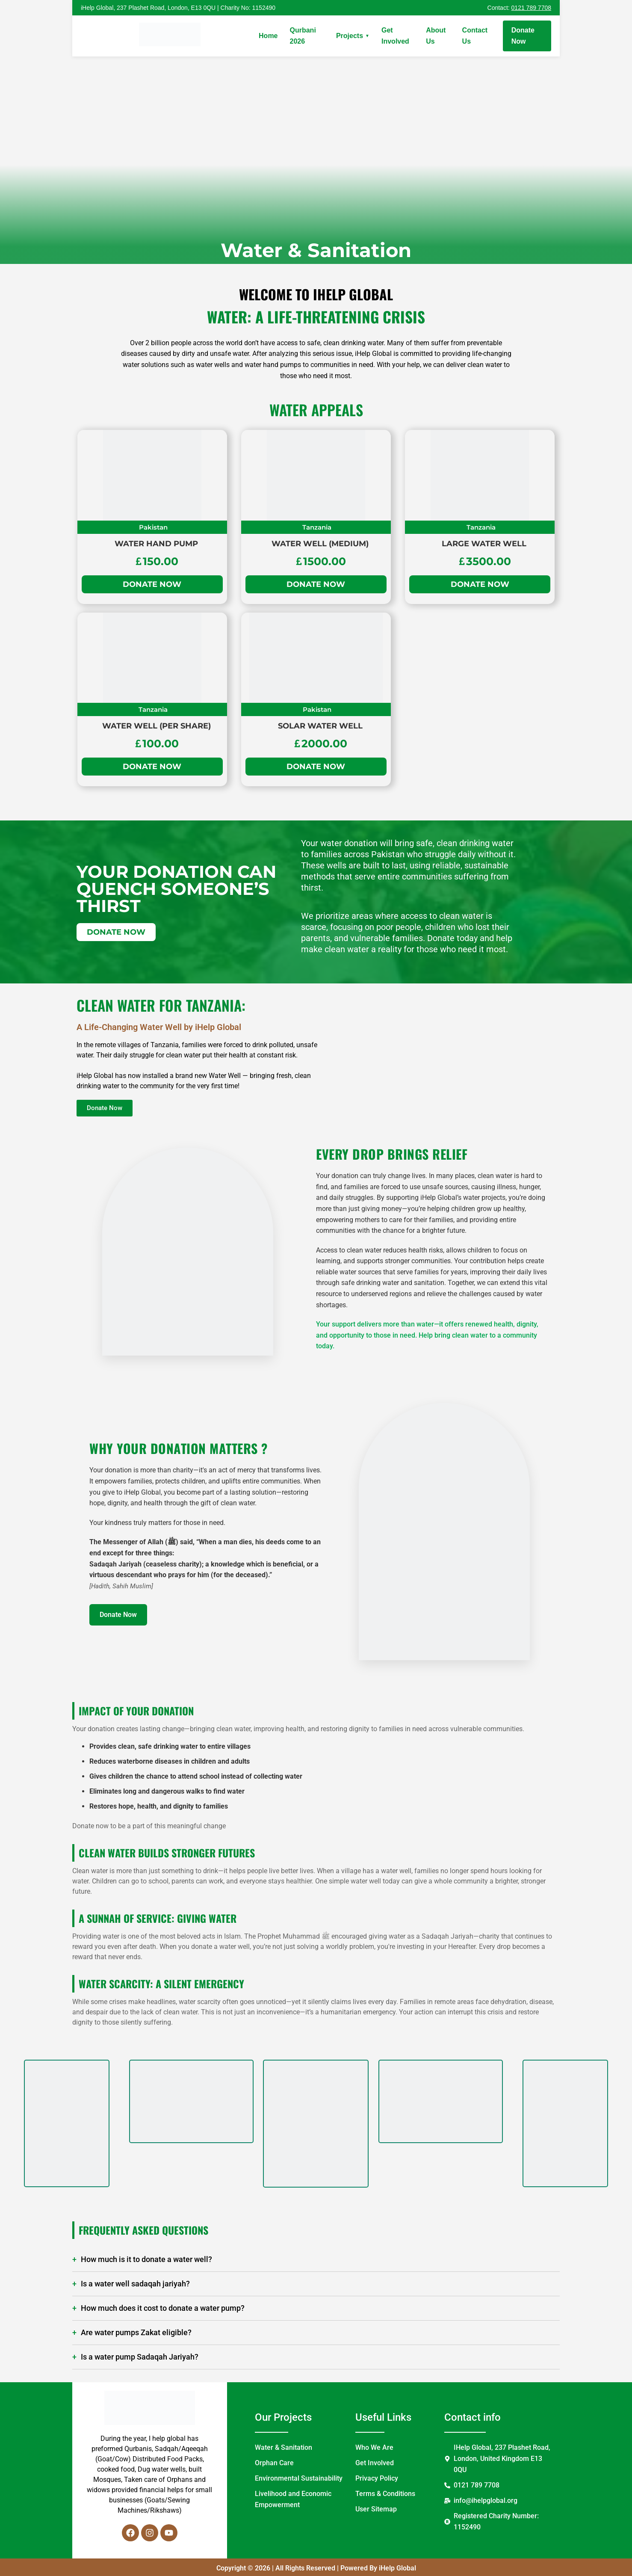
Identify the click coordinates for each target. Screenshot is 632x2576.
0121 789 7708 (531, 7)
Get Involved (395, 36)
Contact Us (475, 36)
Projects (352, 35)
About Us (436, 36)
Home (268, 35)
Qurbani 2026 (303, 36)
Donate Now (523, 36)
